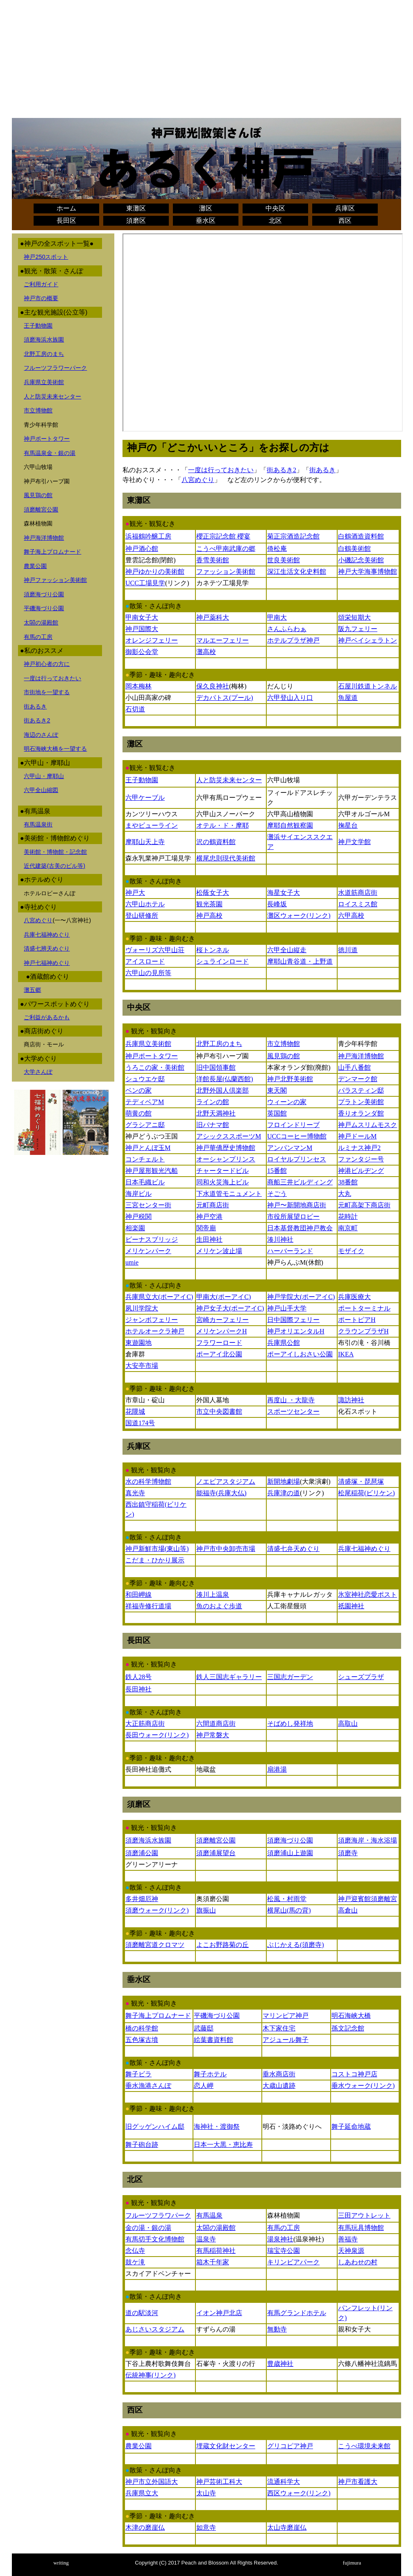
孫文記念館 (347, 2028)
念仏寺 (135, 2250)
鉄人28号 (138, 1676)
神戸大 (135, 892)
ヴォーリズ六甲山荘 (154, 949)
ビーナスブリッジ (151, 1239)
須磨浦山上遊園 (290, 1852)
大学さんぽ (38, 1071)
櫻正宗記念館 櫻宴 (223, 536)
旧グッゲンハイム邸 (154, 2126)
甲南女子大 (141, 617)
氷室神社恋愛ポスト (367, 1594)
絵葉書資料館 (213, 2039)
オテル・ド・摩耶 (222, 825)
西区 (345, 220)
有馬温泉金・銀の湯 (49, 453)
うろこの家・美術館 (154, 1067)
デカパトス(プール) (224, 697)
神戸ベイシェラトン (367, 640)
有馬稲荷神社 (216, 2250)
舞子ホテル (210, 2074)
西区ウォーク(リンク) (299, 2493)
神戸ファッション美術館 (55, 580)
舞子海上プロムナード (52, 551)
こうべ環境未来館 (364, 2445)
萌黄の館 (138, 1113)
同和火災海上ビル (222, 1182)
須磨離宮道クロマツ (154, 1944)
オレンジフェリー (151, 640)
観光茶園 (209, 904)
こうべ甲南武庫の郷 (225, 548)
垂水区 (206, 220)
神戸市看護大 (357, 2481)
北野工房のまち (44, 354)
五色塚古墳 (141, 2039)
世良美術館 (283, 560)
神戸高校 (209, 915)
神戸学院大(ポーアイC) (301, 1296)
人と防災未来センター (52, 396)
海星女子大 (283, 892)
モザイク (351, 1250)
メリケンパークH (221, 1331)
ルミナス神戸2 (359, 1147)
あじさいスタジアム (154, 2329)
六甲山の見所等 (148, 972)
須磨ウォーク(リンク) (157, 1910)
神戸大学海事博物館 (367, 571)
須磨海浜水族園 (44, 339)
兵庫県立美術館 (44, 382)
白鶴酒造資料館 (361, 536)
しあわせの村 (357, 2262)
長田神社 (138, 1689)
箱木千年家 (212, 2262)
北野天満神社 (216, 1113)
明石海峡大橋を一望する (55, 748)
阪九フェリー (357, 628)
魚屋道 (348, 697)
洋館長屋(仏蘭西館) (224, 1078)
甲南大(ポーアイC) (223, 1296)
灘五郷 (32, 990)
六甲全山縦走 (286, 949)
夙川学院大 (141, 1308)
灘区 (205, 208)
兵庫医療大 (354, 1296)
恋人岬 (203, 2085)
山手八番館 (354, 1067)
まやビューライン (151, 825)
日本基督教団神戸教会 (300, 1228)
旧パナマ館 (212, 1124)
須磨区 (136, 220)
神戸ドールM (357, 1136)
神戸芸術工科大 (219, 2481)
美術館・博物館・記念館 (55, 852)
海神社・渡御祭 (217, 2126)
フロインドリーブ (293, 1124)
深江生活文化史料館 (296, 571)
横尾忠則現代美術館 (225, 858)
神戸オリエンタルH (295, 1331)
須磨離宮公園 (41, 509)
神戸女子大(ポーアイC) (230, 1308)
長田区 (66, 220)
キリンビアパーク (293, 2262)
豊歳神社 (280, 2363)
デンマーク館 (357, 1078)
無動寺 (277, 2329)
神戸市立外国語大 (151, 2481)
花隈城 (135, 1411)
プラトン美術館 (361, 1101)
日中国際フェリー (293, 1319)
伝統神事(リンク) (150, 2375)
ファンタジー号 (361, 1159)
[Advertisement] (206, 60)
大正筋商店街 (145, 1723)
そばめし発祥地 (290, 1723)
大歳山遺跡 (279, 2085)
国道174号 (140, 1422)
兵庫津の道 (283, 1492)
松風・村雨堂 (286, 1898)
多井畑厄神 (141, 1898)
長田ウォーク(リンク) (157, 1735)
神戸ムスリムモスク (367, 1124)
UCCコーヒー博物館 (297, 1136)
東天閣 (277, 1090)
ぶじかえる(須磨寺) (295, 1944)
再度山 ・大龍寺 (291, 1400)
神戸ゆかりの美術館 (154, 571)
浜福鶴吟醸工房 (148, 536)
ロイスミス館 (357, 904)
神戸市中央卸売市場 (225, 1548)
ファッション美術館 (225, 571)
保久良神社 (212, 686)
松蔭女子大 (212, 892)
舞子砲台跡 (141, 2144)
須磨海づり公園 (44, 594)
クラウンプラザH (363, 1331)
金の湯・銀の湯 (148, 2227)
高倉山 (348, 1910)
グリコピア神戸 (290, 2445)
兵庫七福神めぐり (47, 934)
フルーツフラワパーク (158, 2215)
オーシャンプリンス (225, 1159)
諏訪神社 (351, 1400)
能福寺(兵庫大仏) (221, 1492)
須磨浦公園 (141, 1852)
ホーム (66, 208)
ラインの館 (212, 1101)
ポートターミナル (364, 1308)
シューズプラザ (361, 1676)
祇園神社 (351, 1606)
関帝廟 (206, 1228)
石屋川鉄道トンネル (367, 686)
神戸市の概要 (41, 298)
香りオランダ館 (361, 1113)
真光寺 (135, 1492)
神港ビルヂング (361, 1170)
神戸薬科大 (212, 617)
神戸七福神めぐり (47, 963)
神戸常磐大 (212, 1735)
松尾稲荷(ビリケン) (366, 1492)
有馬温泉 (209, 2215)
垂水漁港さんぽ (148, 2085)
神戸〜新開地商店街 (296, 1205)
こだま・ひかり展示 (154, 1560)
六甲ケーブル (145, 797)
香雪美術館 (212, 560)
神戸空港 (209, 1216)
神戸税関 (138, 1216)
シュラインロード (222, 961)
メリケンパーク (148, 1250)
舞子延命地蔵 (351, 2126)
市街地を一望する (47, 692)
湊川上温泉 (212, 1594)
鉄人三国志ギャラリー (229, 1676)
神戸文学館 (354, 841)
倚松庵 (277, 548)
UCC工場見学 (145, 582)
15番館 (277, 1170)
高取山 (348, 1723)
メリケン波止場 (219, 1250)
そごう (277, 1193)
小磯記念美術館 (361, 560)
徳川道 (348, 949)
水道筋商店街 (357, 892)
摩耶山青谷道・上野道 (300, 961)
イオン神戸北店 (219, 2312)
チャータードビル (222, 1170)
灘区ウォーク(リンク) (299, 915)
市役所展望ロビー (293, 1216)
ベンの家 (138, 1090)
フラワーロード (219, 1342)
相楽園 (135, 1228)
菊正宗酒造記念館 (293, 536)
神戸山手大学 (286, 1308)
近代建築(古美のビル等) (54, 865)
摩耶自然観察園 (290, 825)
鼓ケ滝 (135, 2262)
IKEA (346, 1354)
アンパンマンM (289, 1147)
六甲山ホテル (145, 904)
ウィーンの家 (286, 1101)
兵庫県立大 (141, 2493)
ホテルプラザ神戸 (293, 640)
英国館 (277, 1113)
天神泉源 (351, 2250)
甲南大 (277, 617)
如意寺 (206, 2527)
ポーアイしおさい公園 (300, 1354)
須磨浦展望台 (216, 1852)
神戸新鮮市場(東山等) (157, 1548)
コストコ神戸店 (354, 2074)
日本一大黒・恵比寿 (223, 2144)
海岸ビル (138, 1193)
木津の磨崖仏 (145, 2527)
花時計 (348, 1216)
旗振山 (206, 1910)
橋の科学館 (141, 2028)
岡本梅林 (138, 686)
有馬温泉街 (38, 824)
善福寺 (348, 2239)
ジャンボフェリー (151, 1319)
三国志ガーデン (290, 1676)
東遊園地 (138, 1342)
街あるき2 (37, 720)
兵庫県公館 (283, 1342)
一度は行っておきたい (52, 678)
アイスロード (145, 961)
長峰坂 (277, 904)
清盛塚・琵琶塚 (361, 1481)
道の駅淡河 (141, 2312)
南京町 (348, 1228)
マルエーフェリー (222, 640)
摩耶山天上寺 (145, 841)
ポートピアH (357, 1319)
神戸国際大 (141, 628)
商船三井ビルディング (300, 1182)
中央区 (275, 208)
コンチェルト (145, 1159)
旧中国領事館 (216, 1067)
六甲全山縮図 (41, 790)
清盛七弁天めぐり (293, 1548)
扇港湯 (277, 1769)
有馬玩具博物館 (361, 2227)
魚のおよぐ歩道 (219, 1606)
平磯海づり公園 (44, 608)
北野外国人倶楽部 (222, 1090)
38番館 (348, 1182)
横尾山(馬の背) (289, 1910)
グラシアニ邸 (145, 1124)
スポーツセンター (293, 1411)
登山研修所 (141, 915)
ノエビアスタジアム (225, 1481)
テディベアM (144, 1101)
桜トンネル (212, 949)
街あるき (35, 706)
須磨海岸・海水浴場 (367, 1840)
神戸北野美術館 (290, 1078)
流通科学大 (283, 2481)
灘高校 (206, 651)
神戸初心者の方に (47, 664)
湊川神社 (280, 1239)
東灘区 (136, 208)
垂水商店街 (279, 2074)
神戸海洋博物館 (44, 537)
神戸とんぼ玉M (147, 1147)
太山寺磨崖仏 (286, 2527)
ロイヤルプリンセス (296, 1159)
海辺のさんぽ (41, 734)
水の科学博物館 (148, 1481)
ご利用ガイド (41, 284)
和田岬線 (138, 1594)
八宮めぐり (38, 920)
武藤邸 (203, 2028)
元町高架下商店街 (364, 1205)
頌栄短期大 (354, 617)
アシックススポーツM (228, 1136)
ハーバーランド (290, 1250)
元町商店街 (212, 1205)
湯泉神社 (280, 2239)
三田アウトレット (364, 2215)
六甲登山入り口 (290, 697)
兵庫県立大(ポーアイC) (159, 1296)
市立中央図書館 (219, 1411)
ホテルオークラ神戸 (154, 1331)
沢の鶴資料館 (216, 841)
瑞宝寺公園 (283, 2250)
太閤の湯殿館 (41, 622)
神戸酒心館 (141, 548)
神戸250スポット (46, 257)
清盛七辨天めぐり (47, 948)
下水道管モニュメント (229, 1193)
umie (131, 1262)
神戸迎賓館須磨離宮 (367, 1898)
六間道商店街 (216, 1723)
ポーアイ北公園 (219, 1354)
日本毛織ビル (145, 1182)
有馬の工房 (38, 637)
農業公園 (35, 566)
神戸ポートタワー (47, 438)
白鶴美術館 (354, 548)
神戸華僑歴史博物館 (225, 1147)
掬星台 (348, 825)
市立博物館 (38, 410)
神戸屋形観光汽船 (151, 1170)
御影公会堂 (141, 651)
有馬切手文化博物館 (154, 2239)
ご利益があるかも (47, 1017)
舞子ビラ (138, 2074)
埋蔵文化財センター (225, 2445)
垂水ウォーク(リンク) (363, 2085)
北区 (275, 220)
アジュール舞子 (286, 2039)
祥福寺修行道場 (148, 1606)
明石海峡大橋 (351, 2015)
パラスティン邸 (361, 1090)
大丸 (344, 1193)
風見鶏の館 (38, 495)
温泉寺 (206, 2239)
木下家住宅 (279, 2028)
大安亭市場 (141, 1365)
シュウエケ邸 (145, 1078)
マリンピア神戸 (286, 2015)
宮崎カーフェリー (222, 1319)
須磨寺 (348, 1852)
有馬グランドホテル (296, 2312)
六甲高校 (351, 915)
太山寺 (206, 2493)
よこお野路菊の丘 (222, 1944)
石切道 (135, 709)
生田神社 (209, 1239)
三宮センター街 (148, 1205)
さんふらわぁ (286, 628)
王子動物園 (38, 325)
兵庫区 (345, 208)
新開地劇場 (283, 1481)
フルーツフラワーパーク (55, 367)
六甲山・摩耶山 (44, 776)
